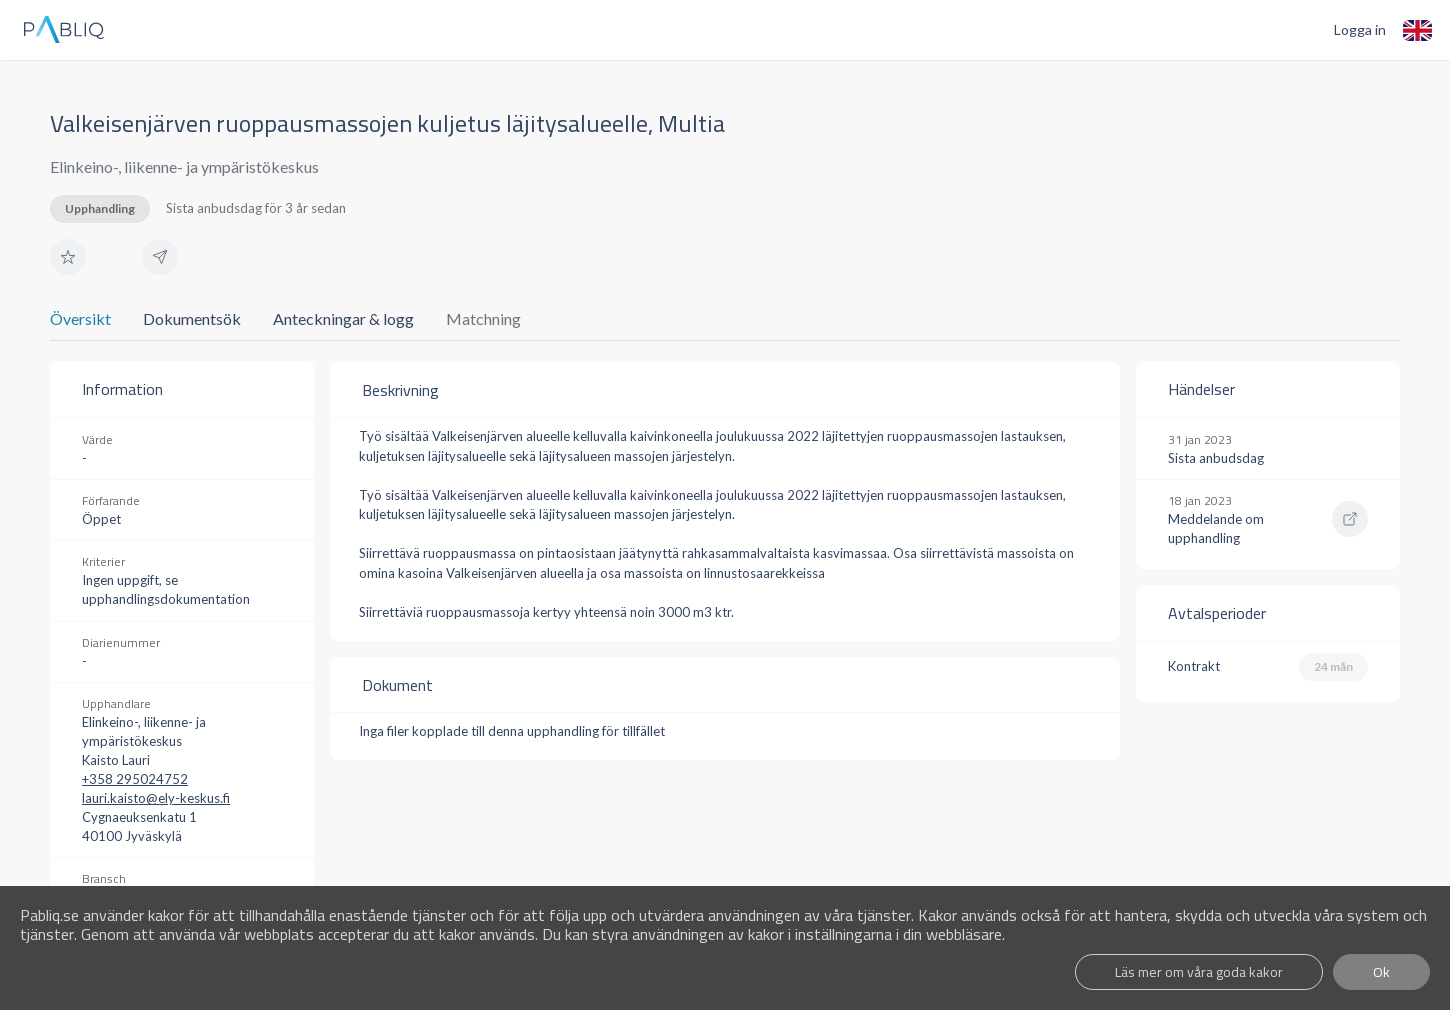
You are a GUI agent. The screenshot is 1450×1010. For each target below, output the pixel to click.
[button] (68, 257)
